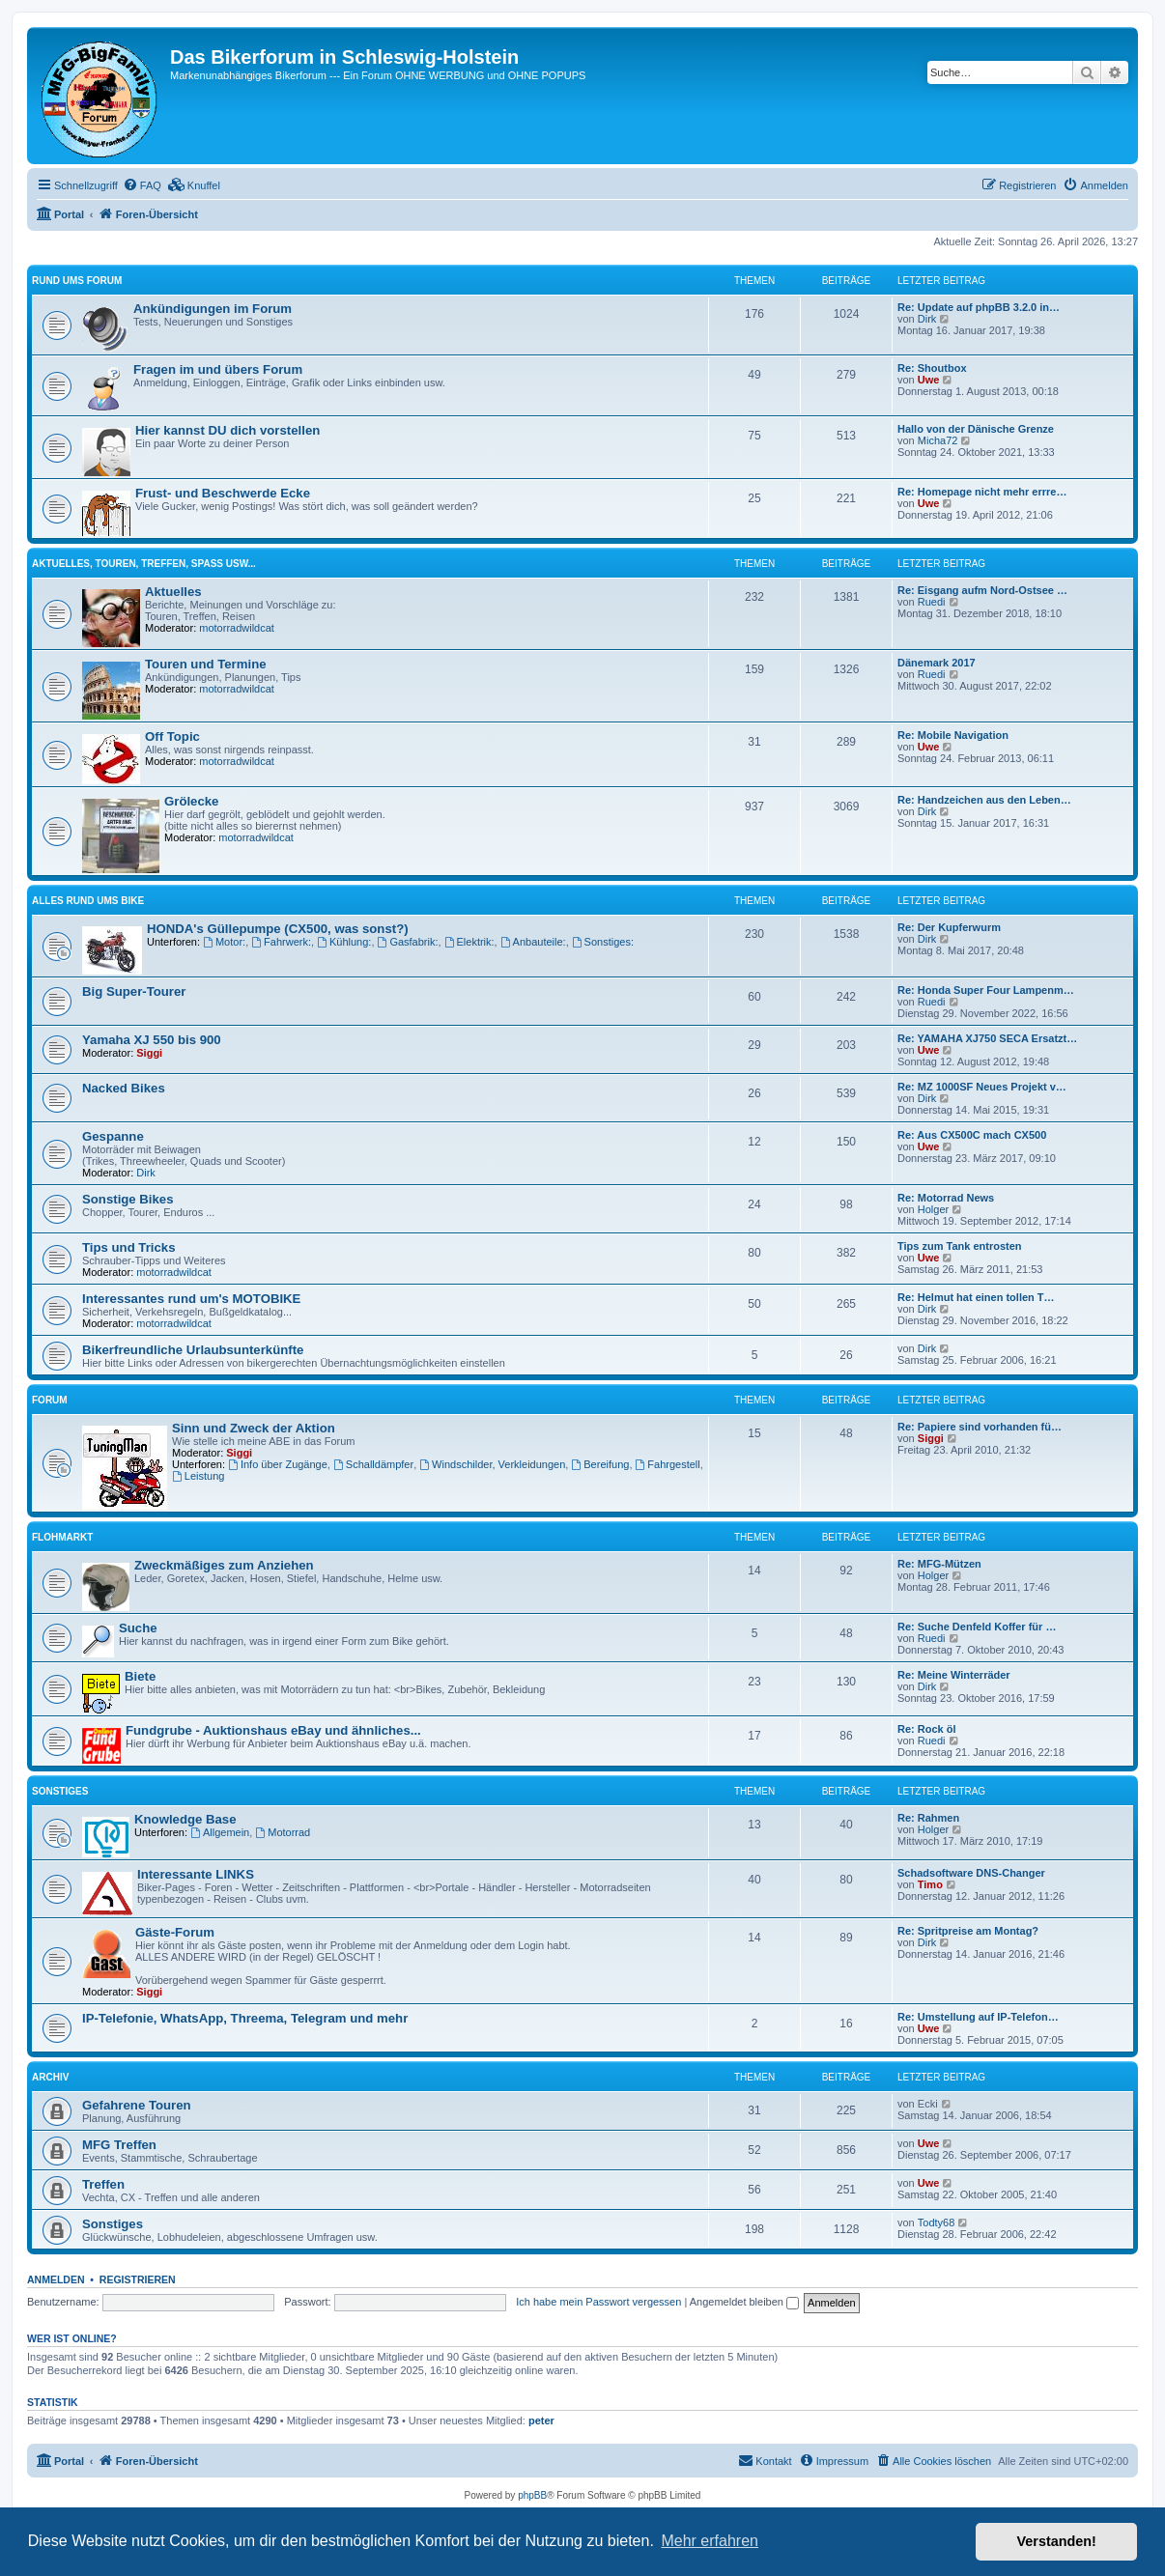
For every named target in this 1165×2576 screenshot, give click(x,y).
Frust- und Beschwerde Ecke (222, 493)
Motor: (224, 942)
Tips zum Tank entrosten (959, 1246)
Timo (930, 1884)
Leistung (198, 1476)
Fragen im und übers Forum (217, 369)
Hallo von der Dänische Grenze (975, 429)
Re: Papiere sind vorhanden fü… (979, 1426)
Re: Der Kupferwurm (949, 927)
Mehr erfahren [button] (709, 2541)
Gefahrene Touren (136, 2105)
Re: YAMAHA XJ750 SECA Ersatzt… (987, 1038)
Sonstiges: (603, 942)
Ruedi (932, 602)
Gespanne (113, 1136)
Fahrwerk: (281, 942)
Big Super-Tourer (133, 991)
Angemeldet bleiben (744, 2301)
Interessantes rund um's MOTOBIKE (191, 1298)
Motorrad (282, 1832)
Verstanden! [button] (1056, 2541)
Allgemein (219, 1832)
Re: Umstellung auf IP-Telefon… (978, 2017)
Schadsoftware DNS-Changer (971, 1873)
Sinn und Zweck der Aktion (253, 1428)
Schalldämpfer (373, 1464)
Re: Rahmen (928, 1818)
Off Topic (172, 736)
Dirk (927, 319)
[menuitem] (142, 185)
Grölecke (191, 801)
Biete (140, 1676)
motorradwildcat (236, 628)
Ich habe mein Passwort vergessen (598, 2301)
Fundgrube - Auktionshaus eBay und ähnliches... (273, 1730)
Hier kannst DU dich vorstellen (227, 430)
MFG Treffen (119, 2144)
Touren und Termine (206, 664)
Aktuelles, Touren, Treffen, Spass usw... (144, 563)
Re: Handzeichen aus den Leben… (984, 800)
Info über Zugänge (277, 1464)
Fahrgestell (668, 1464)
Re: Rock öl (926, 1729)
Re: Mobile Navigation (953, 735)
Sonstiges (60, 1791)
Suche (138, 1628)
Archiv (50, 2077)
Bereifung (600, 1464)
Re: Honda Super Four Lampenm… (985, 990)
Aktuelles (173, 591)
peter (541, 2420)
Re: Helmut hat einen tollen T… (976, 1297)
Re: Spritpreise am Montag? (967, 1931)
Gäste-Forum (174, 1932)
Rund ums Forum (77, 280)
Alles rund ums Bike (88, 900)
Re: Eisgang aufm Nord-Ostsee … (982, 590)
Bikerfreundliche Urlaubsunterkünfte (192, 1350)
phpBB (532, 2495)
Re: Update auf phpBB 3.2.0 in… (978, 307)
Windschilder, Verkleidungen (492, 1464)
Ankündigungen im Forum (212, 308)
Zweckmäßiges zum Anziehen (224, 1565)
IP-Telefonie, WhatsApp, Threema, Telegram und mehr (245, 2018)
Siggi (149, 1053)
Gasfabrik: (408, 942)
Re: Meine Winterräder (953, 1675)
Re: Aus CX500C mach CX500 (971, 1135)
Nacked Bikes (123, 1088)
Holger (933, 1209)
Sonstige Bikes (128, 1199)
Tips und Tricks (129, 1247)
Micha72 (938, 440)
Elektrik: (469, 942)
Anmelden (56, 2279)
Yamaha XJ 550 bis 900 (151, 1040)
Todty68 (936, 2222)
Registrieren (137, 2279)
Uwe (929, 379)
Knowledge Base (185, 1819)
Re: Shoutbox (932, 368)
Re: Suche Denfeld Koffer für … (976, 1626)
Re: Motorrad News (945, 1197)
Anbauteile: (533, 942)
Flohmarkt (62, 1537)
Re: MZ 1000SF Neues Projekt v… (981, 1086)
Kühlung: (344, 942)
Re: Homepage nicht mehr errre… (981, 491)
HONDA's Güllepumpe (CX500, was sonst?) (278, 928)
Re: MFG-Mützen (939, 1564)
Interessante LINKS (195, 1874)
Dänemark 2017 (936, 662)
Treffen (103, 2184)
